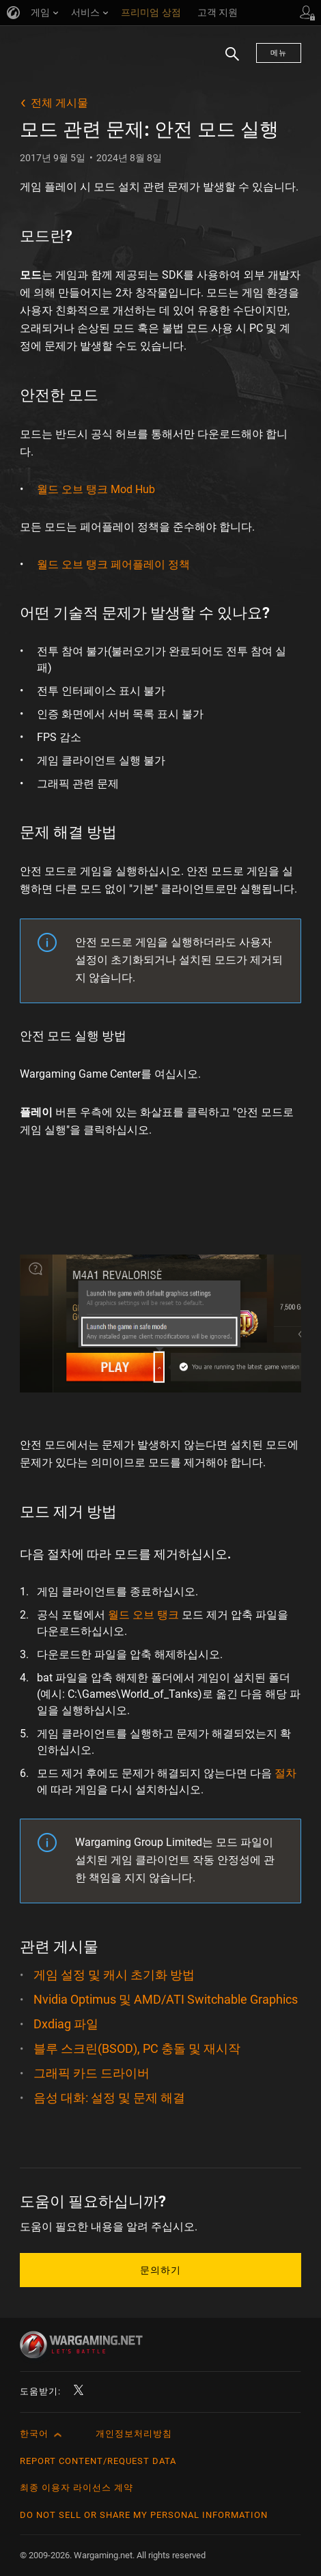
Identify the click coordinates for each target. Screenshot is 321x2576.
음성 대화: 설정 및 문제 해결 (109, 2097)
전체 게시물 (59, 102)
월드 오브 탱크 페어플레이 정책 (113, 564)
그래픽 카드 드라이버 (91, 2073)
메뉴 (278, 52)
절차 (285, 1773)
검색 (227, 60)
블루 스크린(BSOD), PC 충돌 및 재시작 (136, 2048)
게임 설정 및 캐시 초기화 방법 (114, 1975)
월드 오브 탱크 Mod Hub (96, 489)
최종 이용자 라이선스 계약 (76, 2487)
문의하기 (160, 2270)
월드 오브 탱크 (143, 1614)
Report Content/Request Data (98, 2461)
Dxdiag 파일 (65, 2024)
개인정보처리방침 (134, 2433)
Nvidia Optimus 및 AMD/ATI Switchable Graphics (165, 1999)
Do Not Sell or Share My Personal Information (144, 2515)
